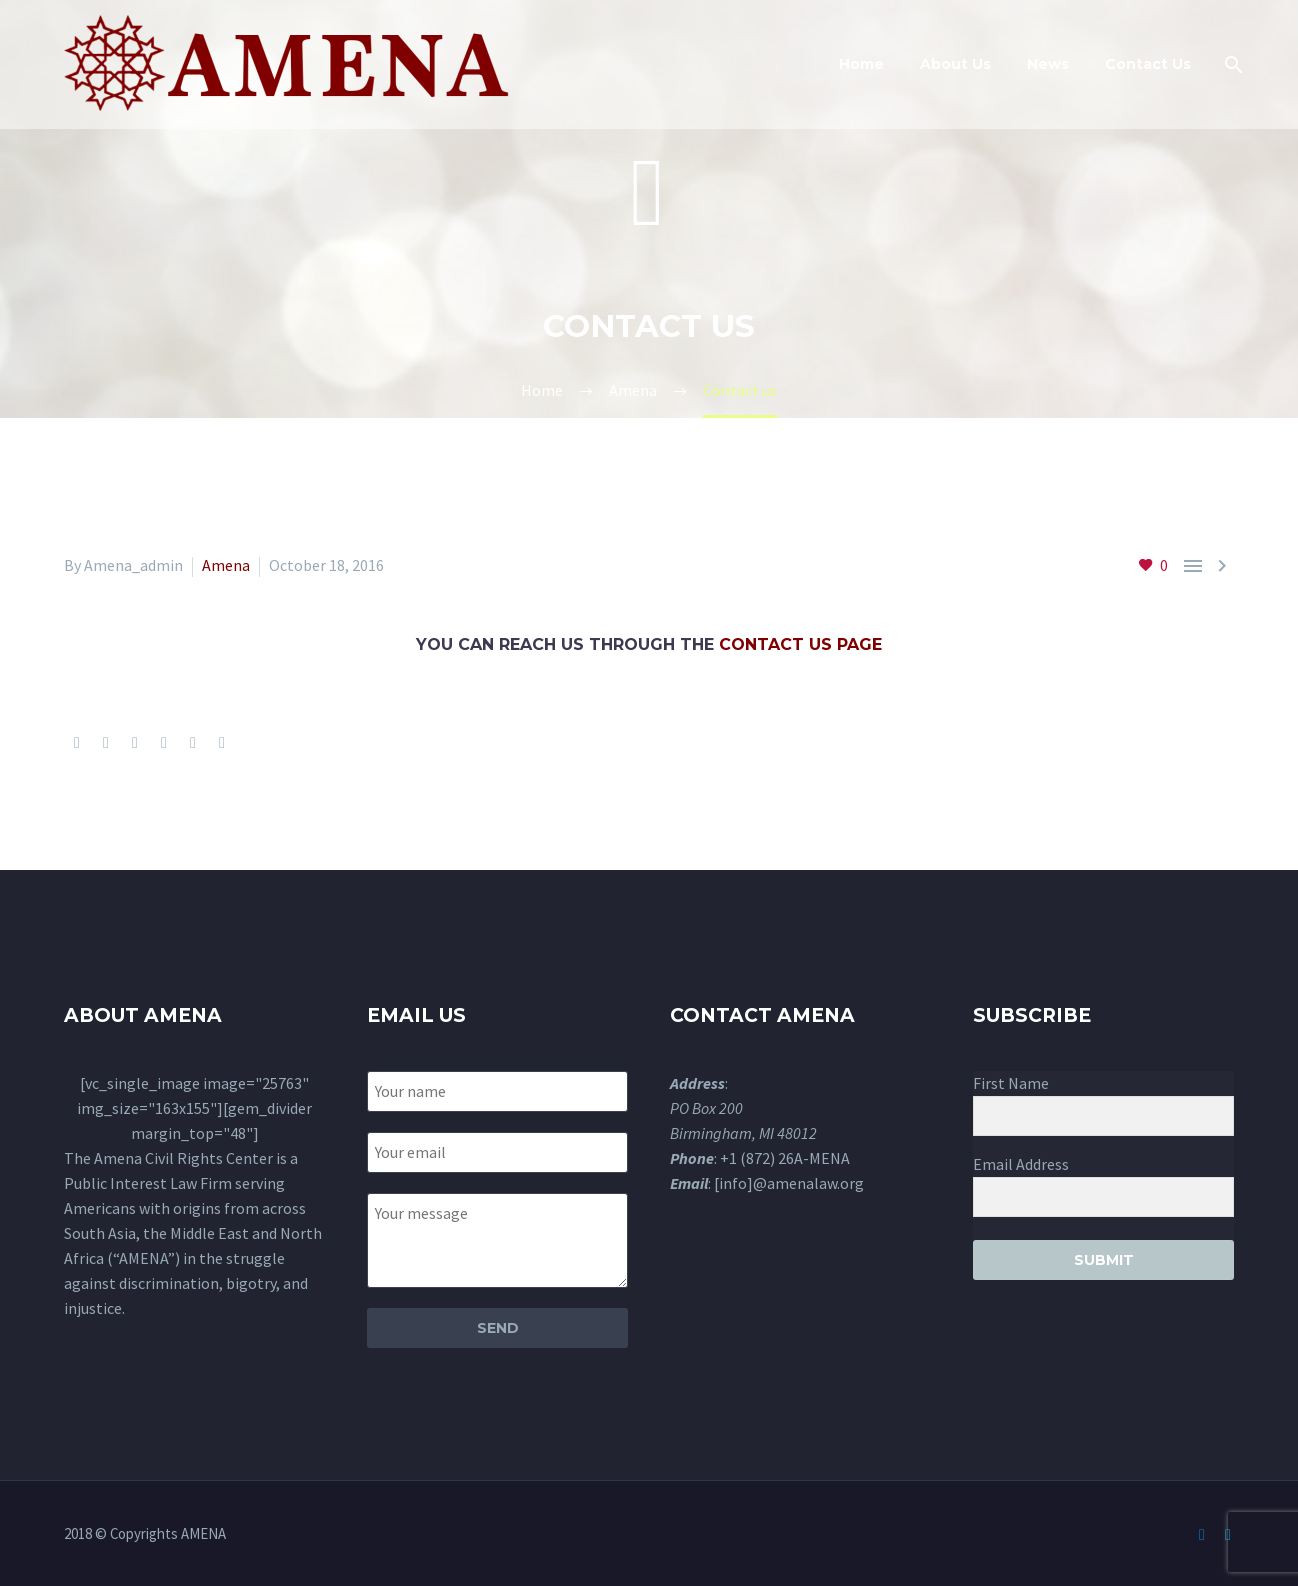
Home (861, 64)
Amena (226, 565)
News (1048, 64)
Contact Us (1148, 64)
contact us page (800, 644)
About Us (955, 64)
